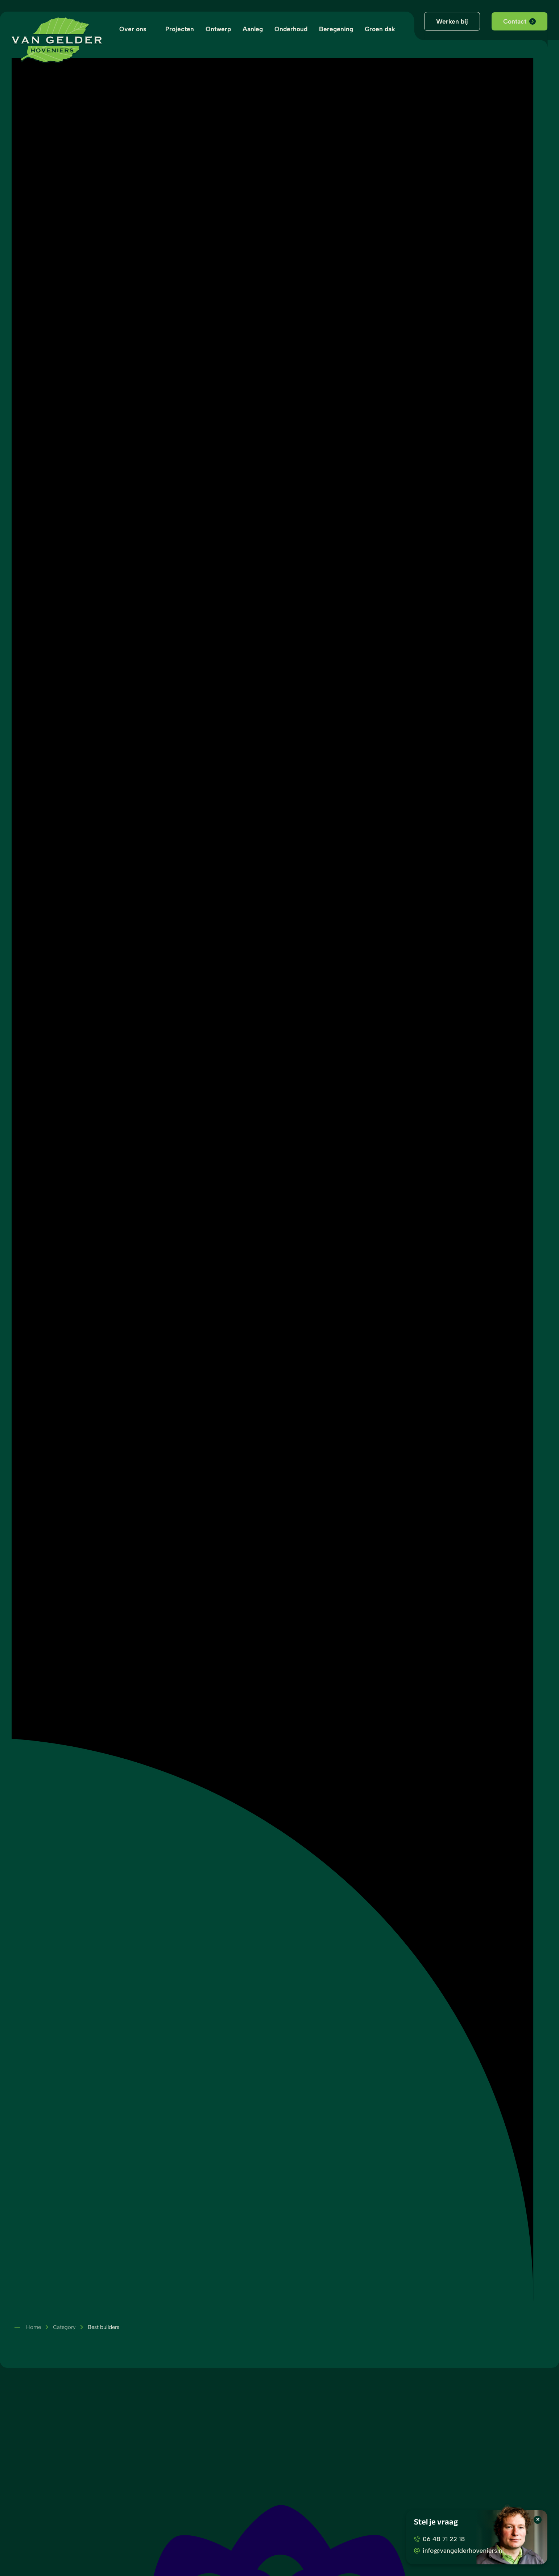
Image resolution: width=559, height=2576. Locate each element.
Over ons (132, 29)
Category (64, 2327)
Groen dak (380, 29)
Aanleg (253, 29)
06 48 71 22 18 (439, 2539)
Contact (519, 21)
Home (33, 2327)
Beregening (336, 29)
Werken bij (452, 21)
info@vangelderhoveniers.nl (459, 2550)
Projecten (179, 29)
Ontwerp (218, 29)
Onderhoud (290, 29)
